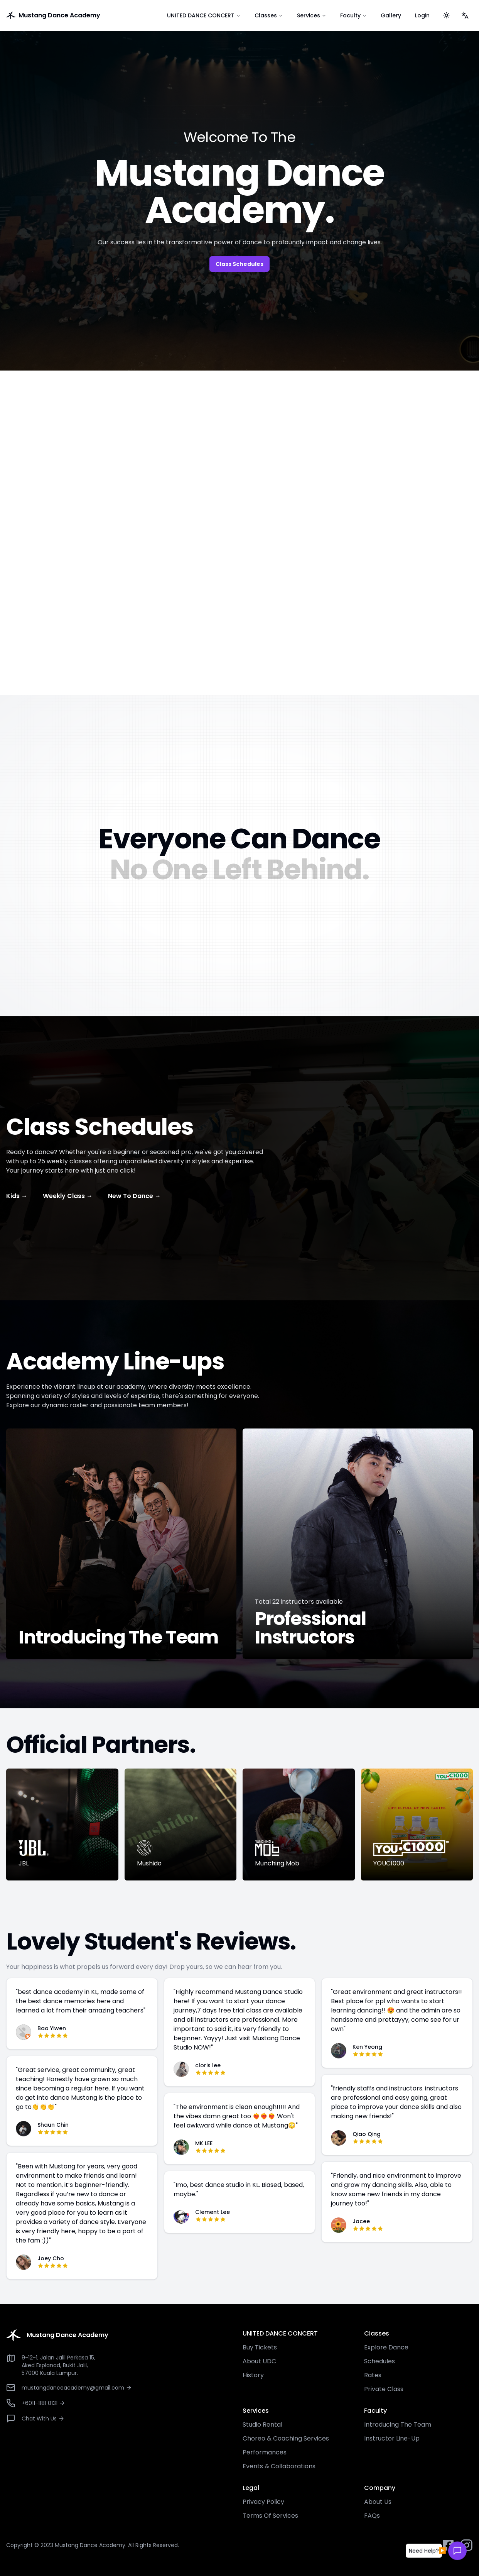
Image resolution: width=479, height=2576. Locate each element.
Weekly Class (68, 1196)
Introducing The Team (397, 2424)
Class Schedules (239, 264)
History (253, 2375)
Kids (16, 1196)
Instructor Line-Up (392, 2438)
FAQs (372, 2515)
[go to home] (79, 15)
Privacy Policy (263, 2501)
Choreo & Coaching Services (286, 2438)
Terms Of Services (270, 2515)
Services (311, 15)
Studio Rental (262, 2424)
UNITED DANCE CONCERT (204, 15)
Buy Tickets (260, 2347)
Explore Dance (386, 2347)
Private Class (383, 2389)
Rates (372, 2375)
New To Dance (134, 1196)
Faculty (353, 15)
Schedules (379, 2361)
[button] (424, 2552)
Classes (269, 15)
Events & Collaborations (279, 2466)
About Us (377, 2501)
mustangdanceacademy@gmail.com (77, 2388)
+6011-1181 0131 (43, 2403)
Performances (265, 2452)
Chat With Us (43, 2418)
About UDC (259, 2361)
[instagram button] (466, 2545)
